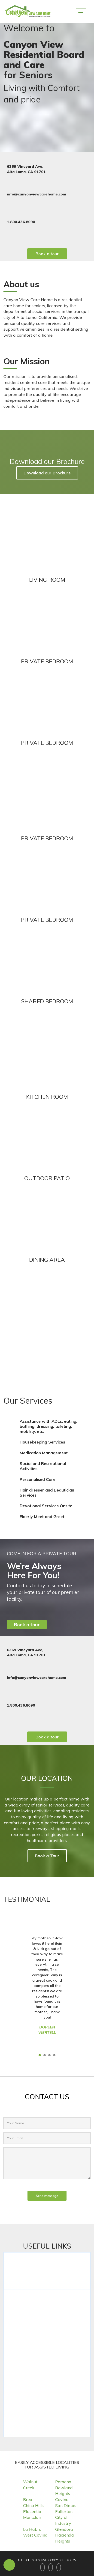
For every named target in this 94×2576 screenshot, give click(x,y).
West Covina (35, 2535)
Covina (62, 2499)
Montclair (32, 2517)
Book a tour (47, 253)
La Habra (32, 2529)
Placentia (32, 2511)
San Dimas (65, 2505)
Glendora (64, 2529)
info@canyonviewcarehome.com (36, 194)
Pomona (63, 2481)
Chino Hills (33, 2505)
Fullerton (64, 2511)
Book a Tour (47, 1855)
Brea (27, 2499)
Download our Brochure (47, 473)
